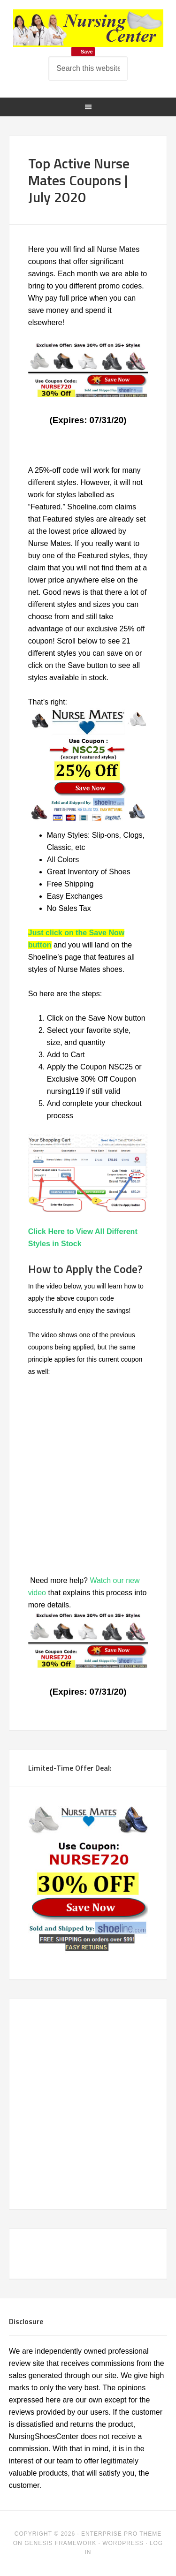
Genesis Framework (60, 2543)
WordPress (123, 2543)
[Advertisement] (94, 2102)
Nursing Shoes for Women (88, 28)
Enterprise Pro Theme (121, 2534)
